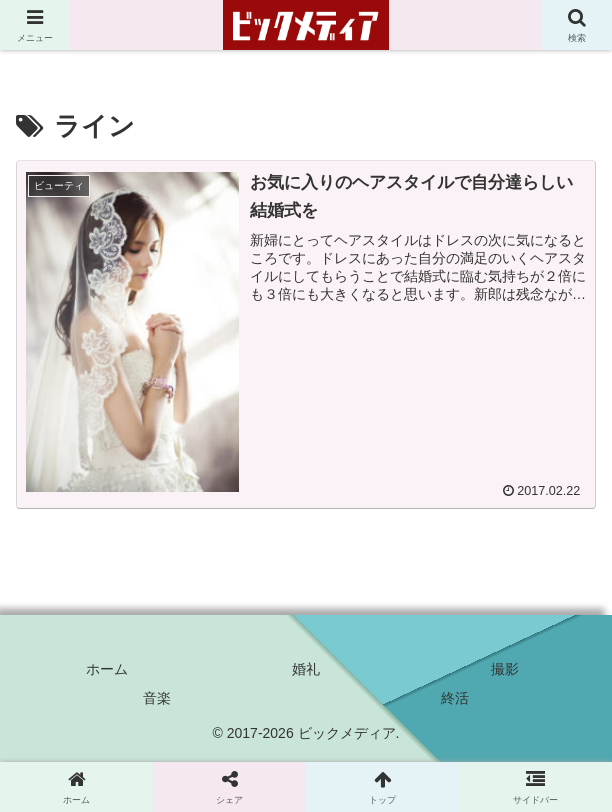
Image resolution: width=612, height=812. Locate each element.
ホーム (107, 669)
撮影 (505, 669)
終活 (455, 698)
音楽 (157, 698)
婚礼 (306, 669)
